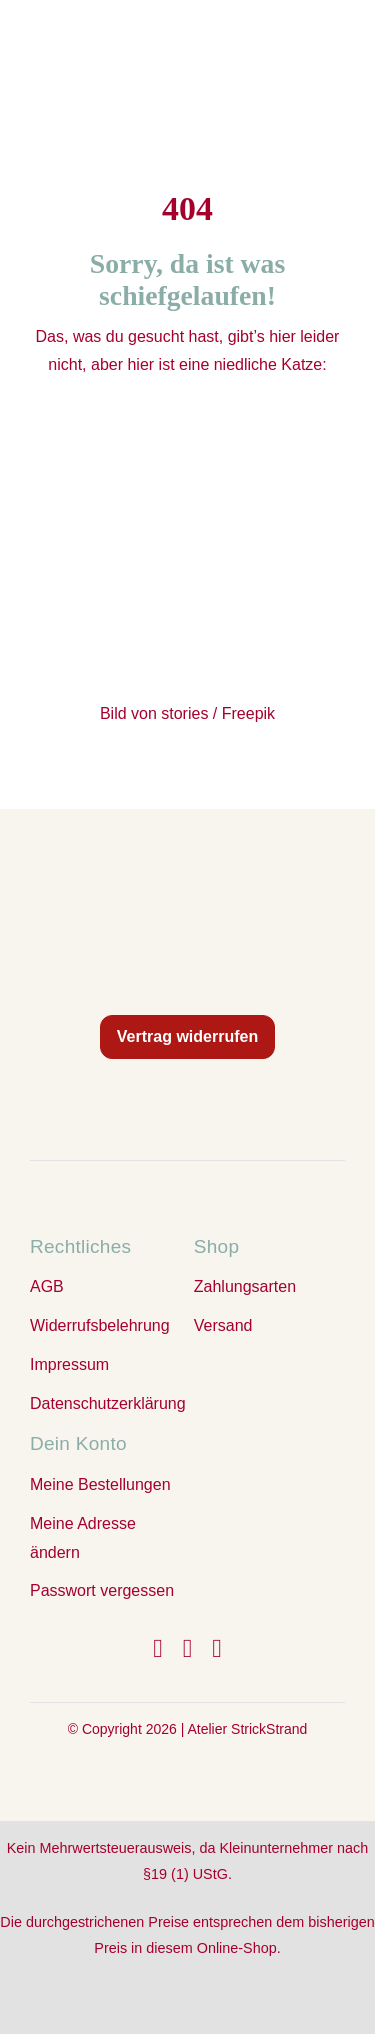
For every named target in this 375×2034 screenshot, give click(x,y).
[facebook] (158, 1649)
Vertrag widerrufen (187, 1036)
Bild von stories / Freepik (187, 713)
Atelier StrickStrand (247, 1729)
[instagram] (188, 1649)
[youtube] (217, 1649)
